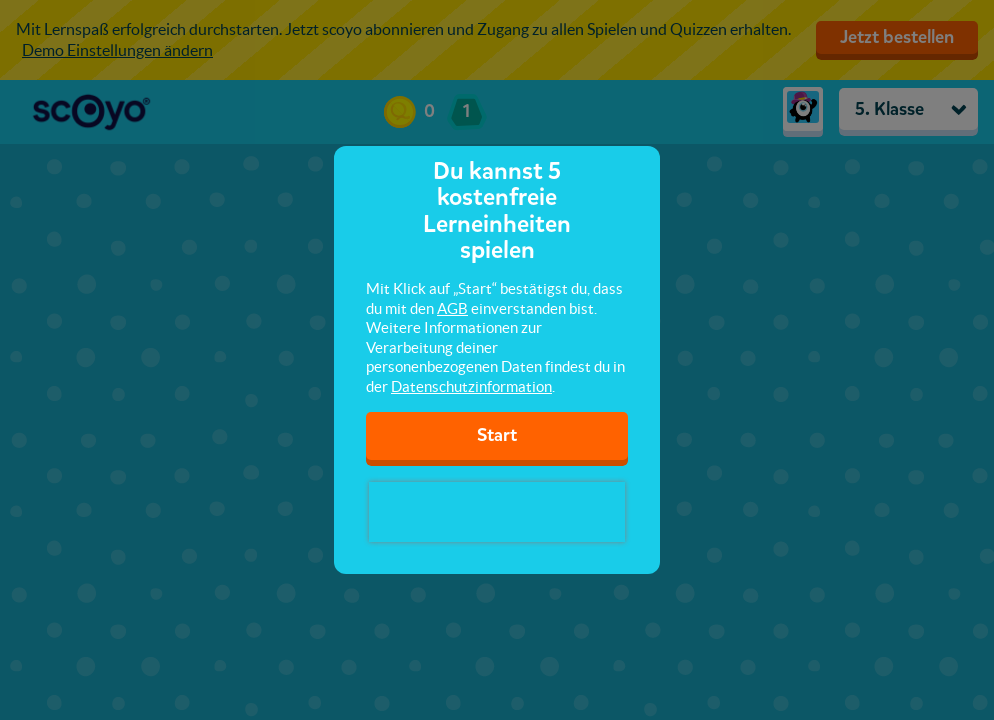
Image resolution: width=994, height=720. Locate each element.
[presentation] (497, 512)
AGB (452, 308)
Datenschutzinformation (471, 386)
